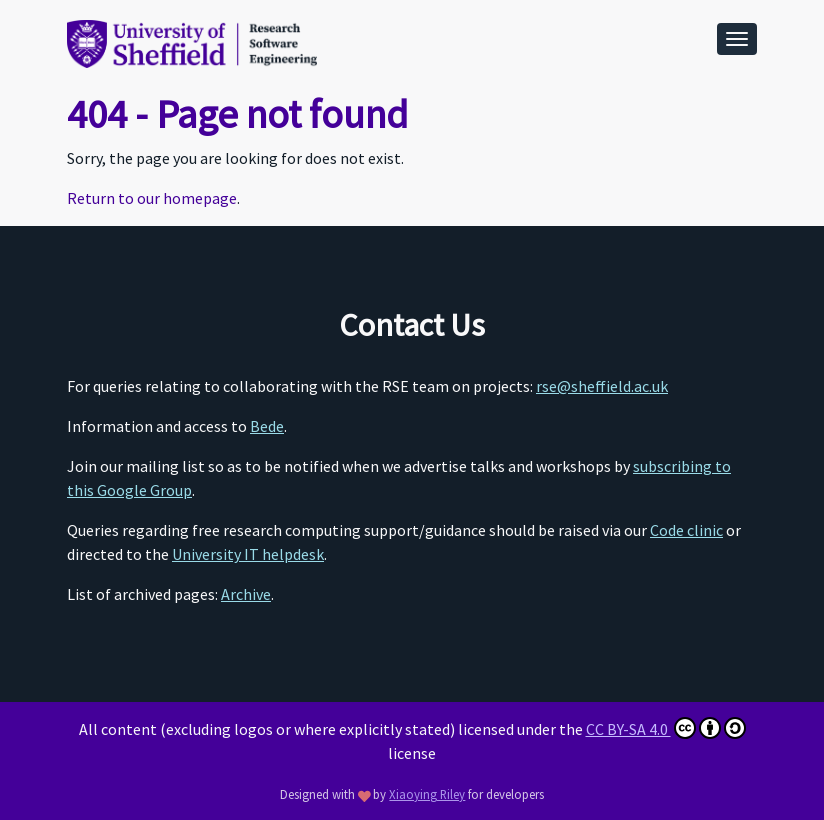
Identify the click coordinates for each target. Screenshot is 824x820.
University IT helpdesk (248, 554)
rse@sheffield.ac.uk (602, 386)
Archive (246, 594)
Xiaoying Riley (427, 794)
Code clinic (686, 530)
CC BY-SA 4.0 (666, 728)
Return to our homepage (152, 198)
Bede (267, 426)
